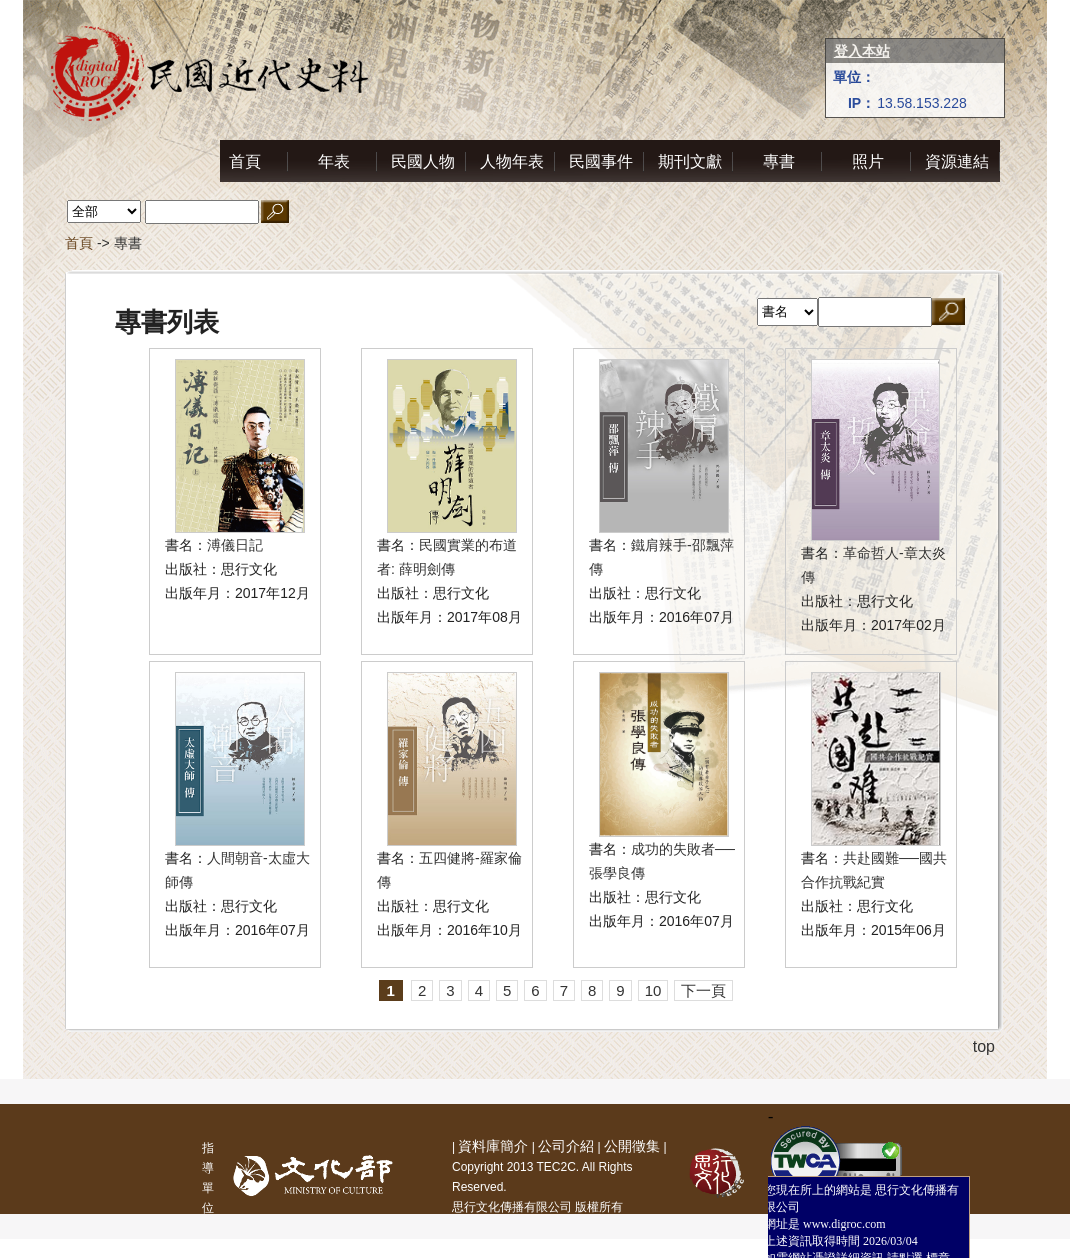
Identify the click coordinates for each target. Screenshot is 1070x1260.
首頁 (245, 161)
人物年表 (512, 161)
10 (653, 990)
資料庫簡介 (493, 1146)
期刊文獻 (690, 161)
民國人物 (423, 161)
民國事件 (601, 161)
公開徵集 (632, 1146)
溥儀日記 (235, 545)
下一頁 (703, 990)
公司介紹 (566, 1146)
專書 (779, 161)
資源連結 (957, 161)
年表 (334, 161)
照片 (868, 161)
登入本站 (862, 51)
